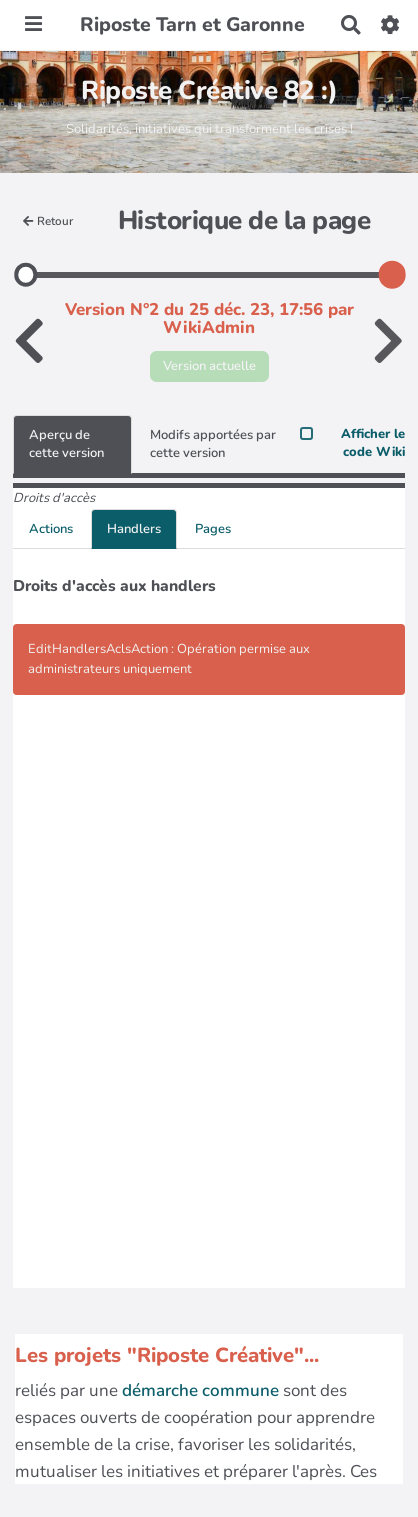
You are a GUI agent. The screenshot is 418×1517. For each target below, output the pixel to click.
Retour (48, 221)
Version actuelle (209, 366)
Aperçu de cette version (66, 444)
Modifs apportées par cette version (213, 444)
